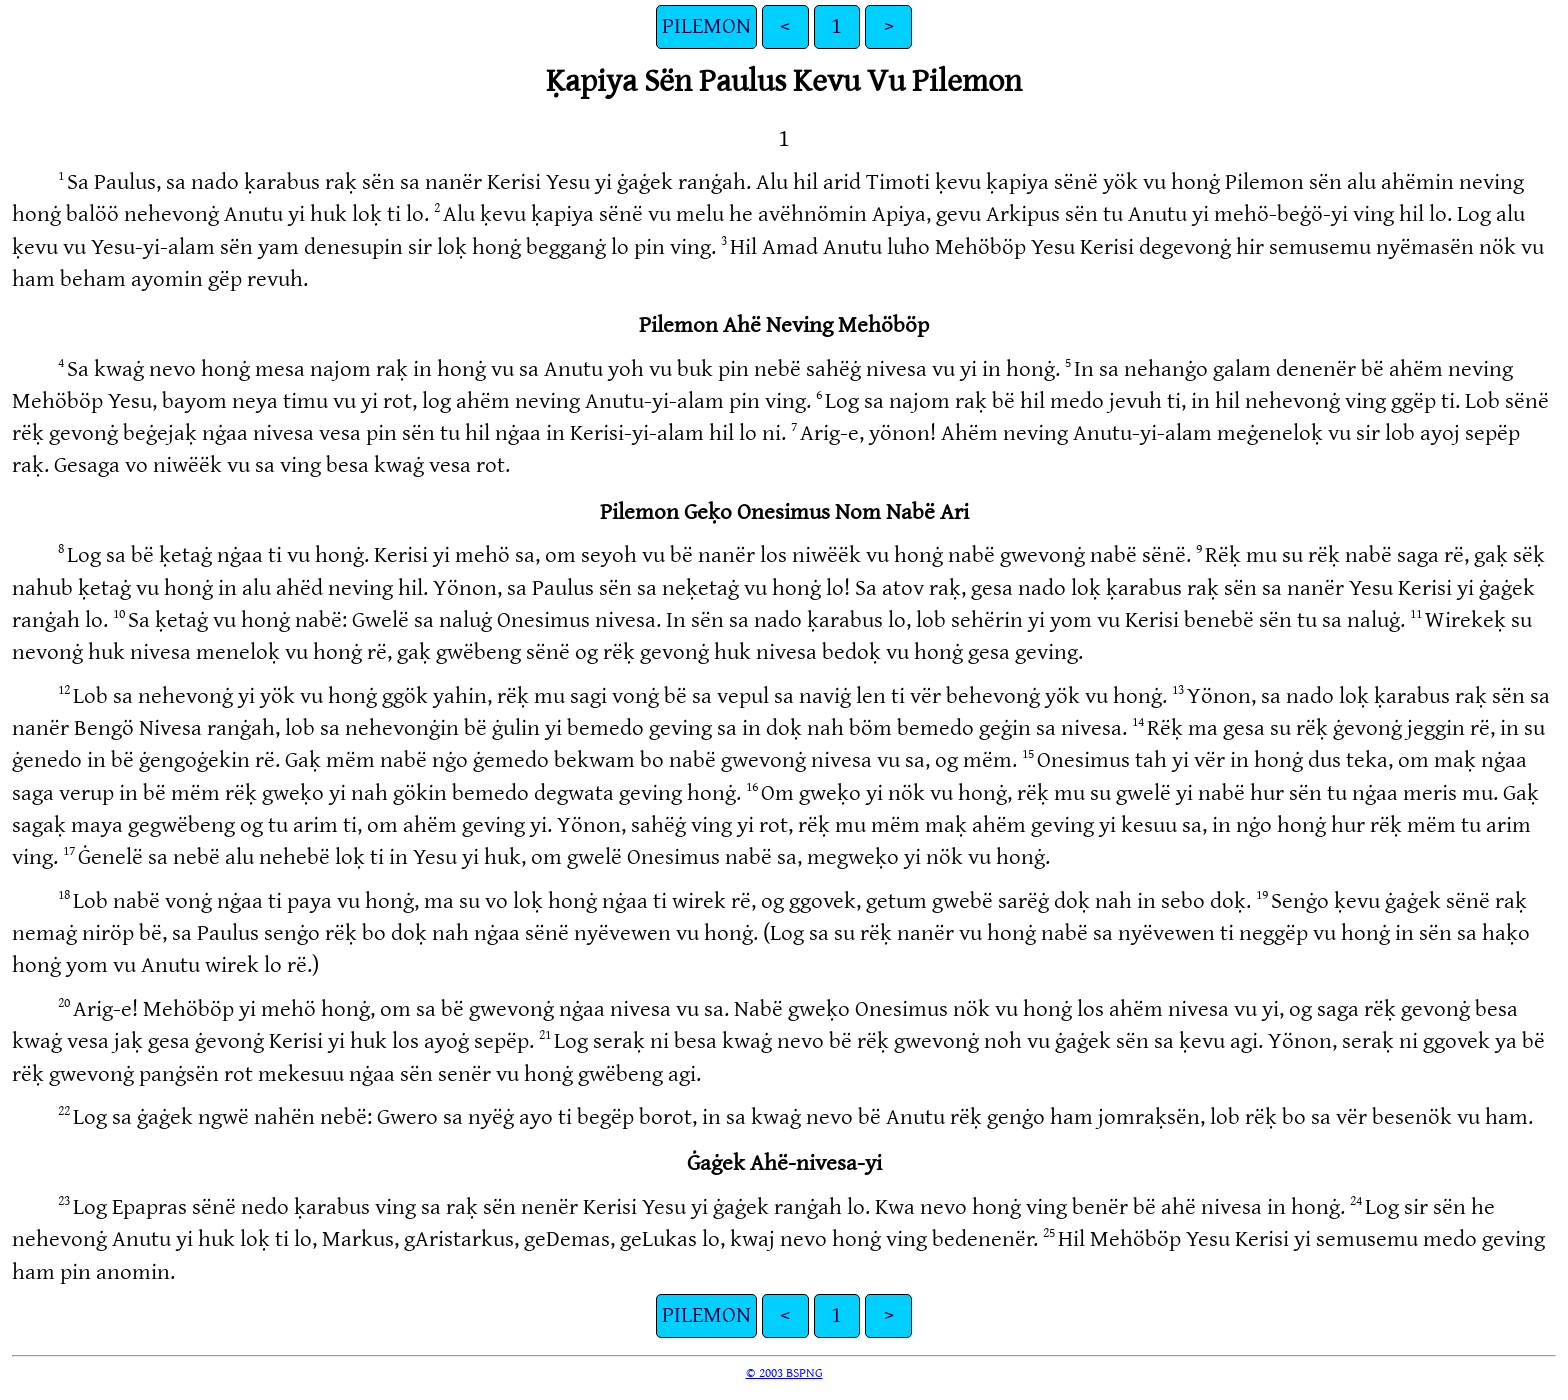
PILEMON (706, 26)
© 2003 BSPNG (784, 1373)
